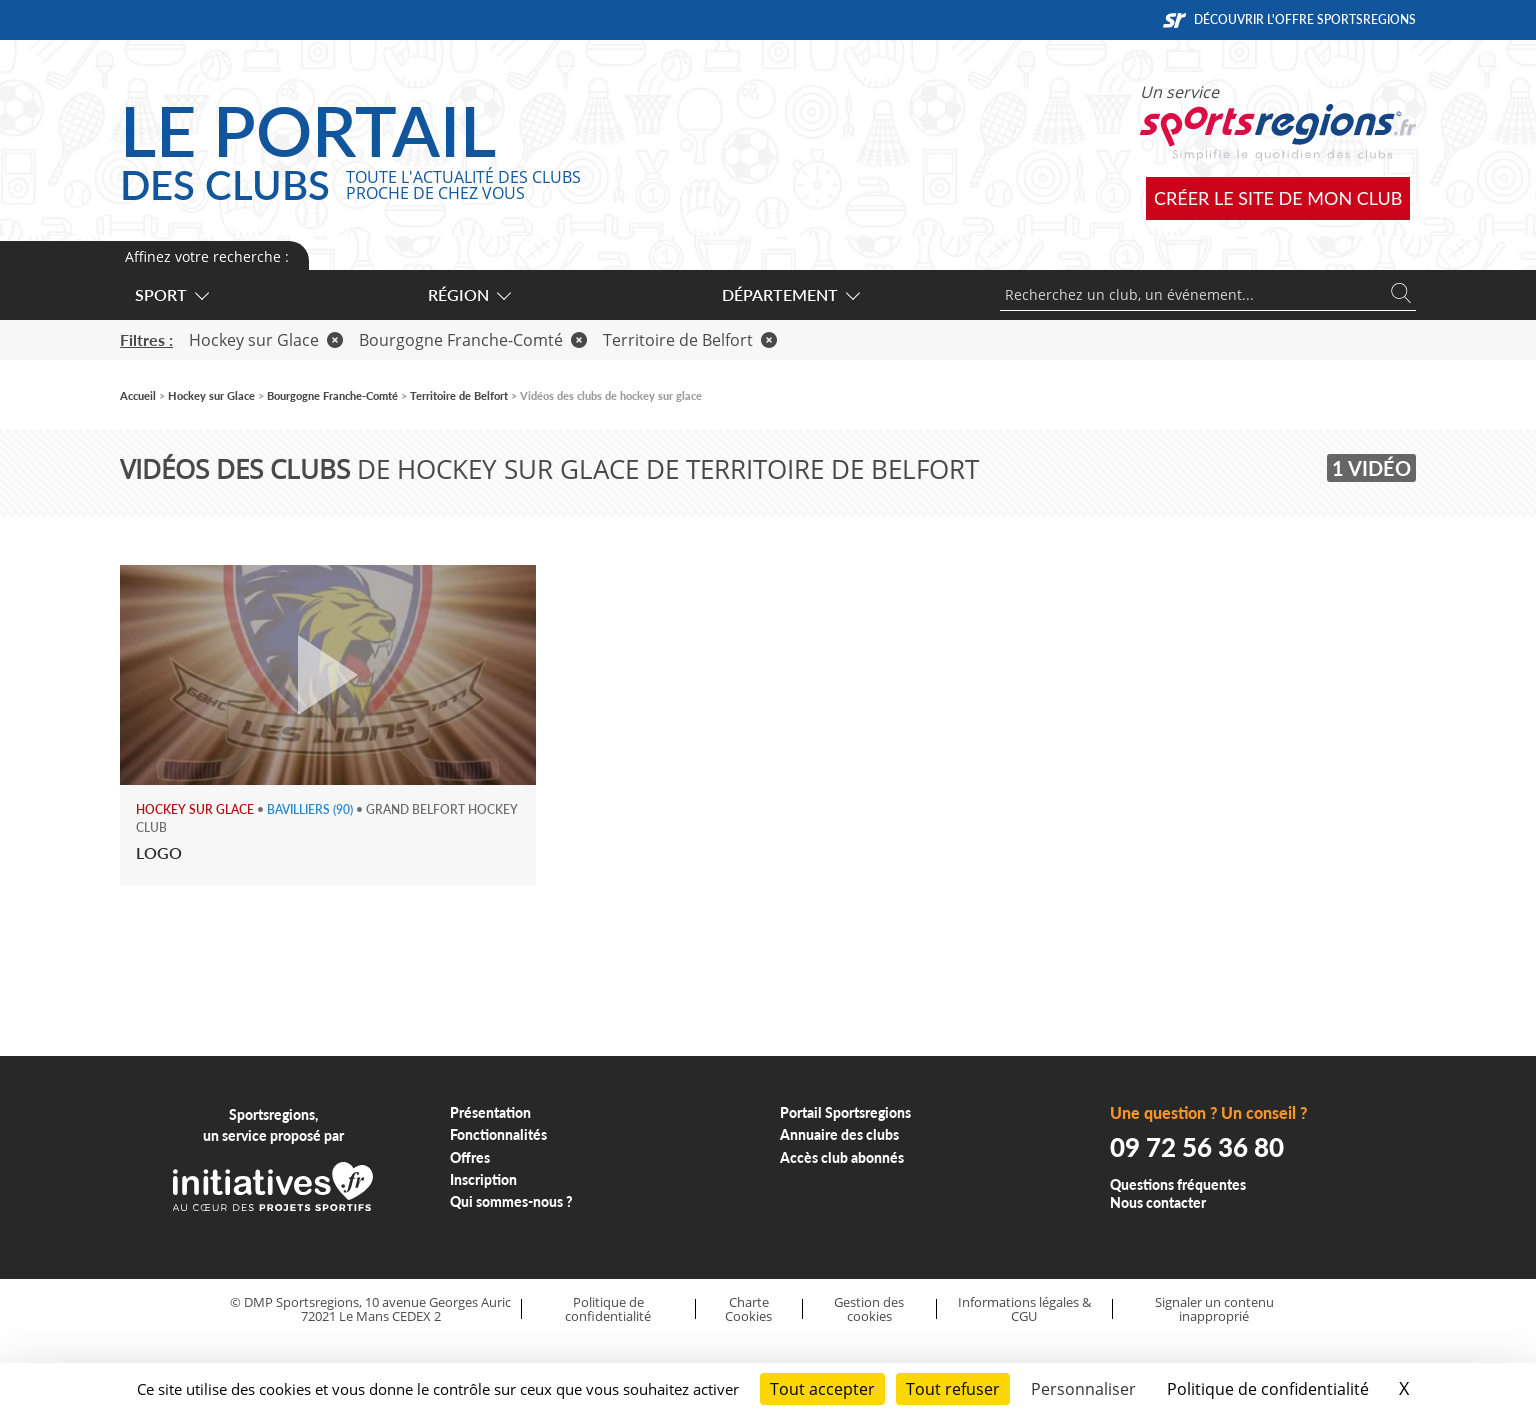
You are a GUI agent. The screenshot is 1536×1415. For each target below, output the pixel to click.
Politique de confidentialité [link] (1268, 1389)
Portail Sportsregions (845, 1112)
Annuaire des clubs (839, 1134)
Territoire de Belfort (690, 340)
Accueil (138, 395)
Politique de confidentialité (608, 1309)
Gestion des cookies (869, 1309)
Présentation (490, 1112)
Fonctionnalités (498, 1134)
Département (790, 294)
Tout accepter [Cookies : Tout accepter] (822, 1389)
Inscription (483, 1179)
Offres (470, 1157)
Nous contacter (1158, 1202)
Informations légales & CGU (1024, 1309)
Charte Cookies (748, 1309)
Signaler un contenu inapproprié (1214, 1309)
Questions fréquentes (1178, 1184)
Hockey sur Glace (266, 340)
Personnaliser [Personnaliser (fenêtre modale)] (1083, 1389)
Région (468, 294)
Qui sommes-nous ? (511, 1201)
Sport (171, 294)
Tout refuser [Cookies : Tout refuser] (953, 1389)
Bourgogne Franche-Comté (473, 340)
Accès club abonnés (842, 1157)
